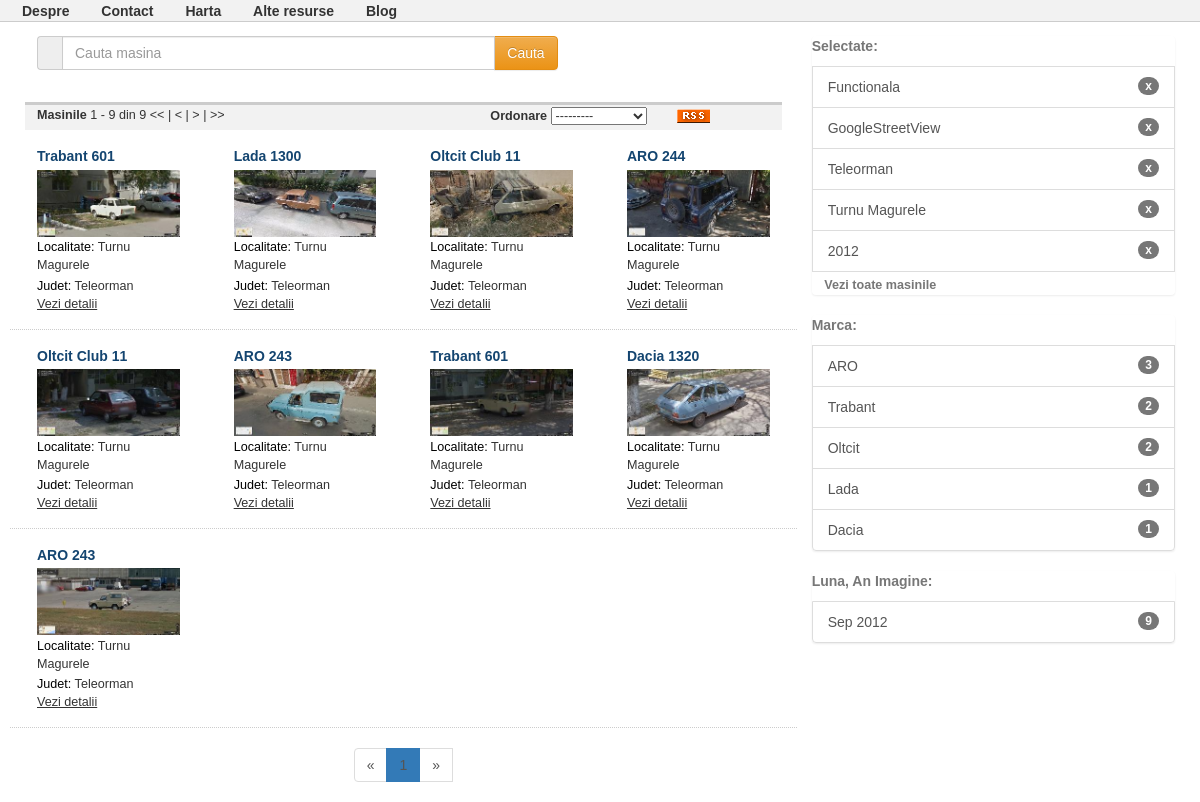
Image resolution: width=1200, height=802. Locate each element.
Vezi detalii (67, 304)
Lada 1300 (268, 156)
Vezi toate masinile (880, 285)
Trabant (993, 406)
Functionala (993, 86)
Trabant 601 (76, 156)
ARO (993, 365)
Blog (381, 11)
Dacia (993, 529)
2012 (993, 250)
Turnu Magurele (993, 209)
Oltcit (993, 447)
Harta (203, 11)
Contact (127, 11)
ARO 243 (263, 356)
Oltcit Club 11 (475, 156)
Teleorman (104, 286)
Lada (993, 488)
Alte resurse (293, 11)
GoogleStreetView (993, 127)
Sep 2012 (993, 621)
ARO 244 (656, 156)
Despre (45, 11)
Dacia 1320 (663, 356)
